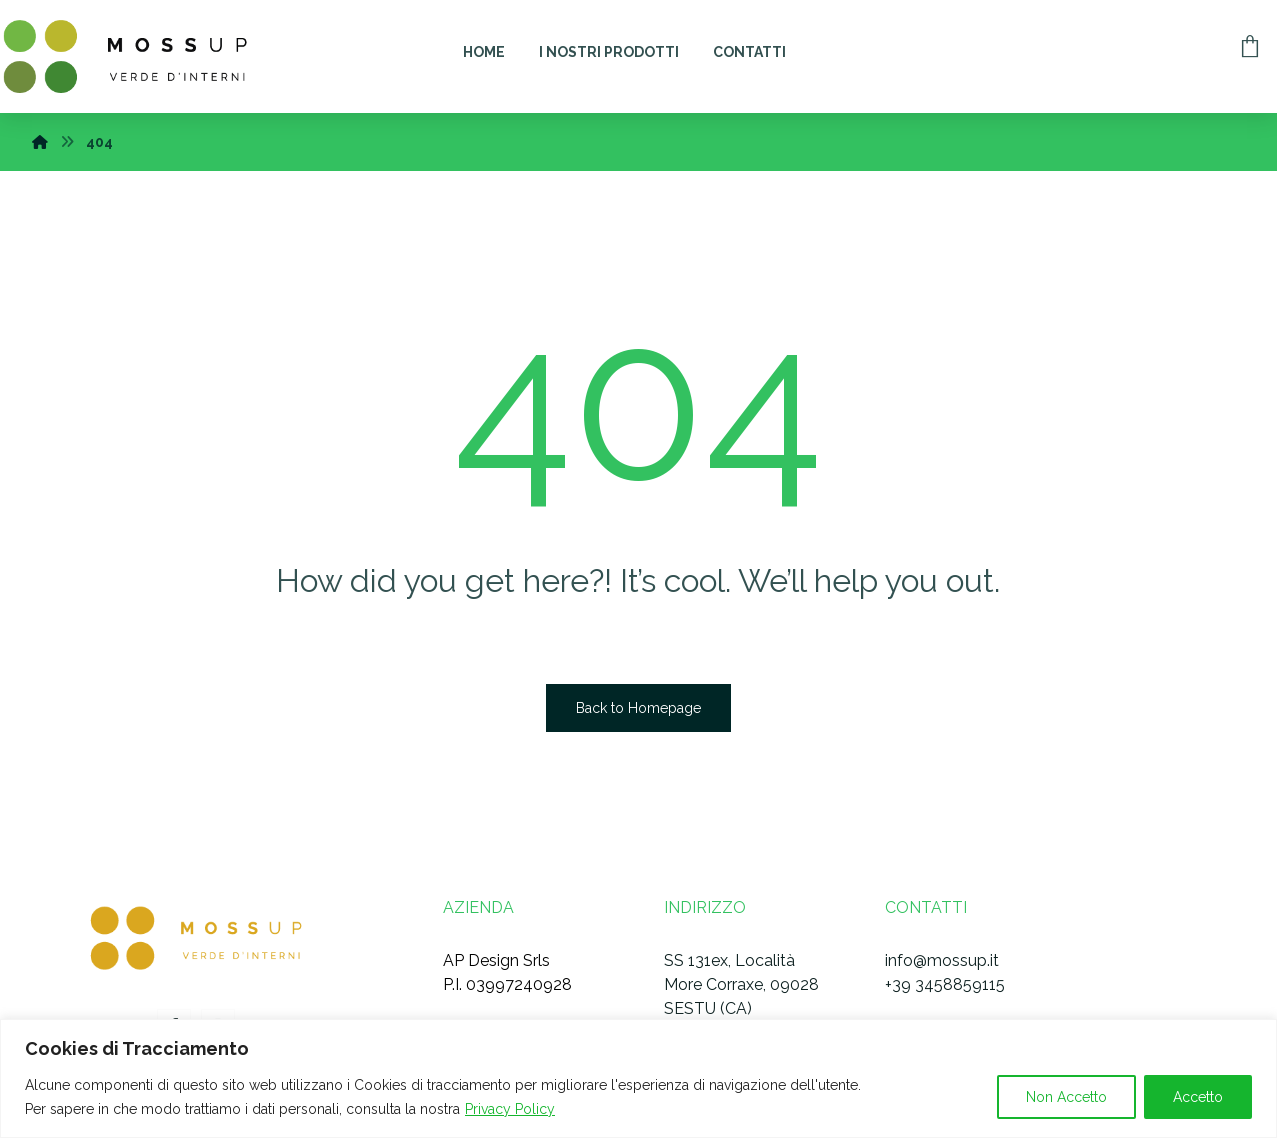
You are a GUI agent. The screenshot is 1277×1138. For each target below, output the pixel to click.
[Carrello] (1250, 44)
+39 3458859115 (945, 984)
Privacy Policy (510, 1109)
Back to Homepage (638, 708)
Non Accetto (1066, 1097)
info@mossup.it (942, 960)
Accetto (1198, 1097)
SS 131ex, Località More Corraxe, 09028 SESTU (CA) (741, 984)
